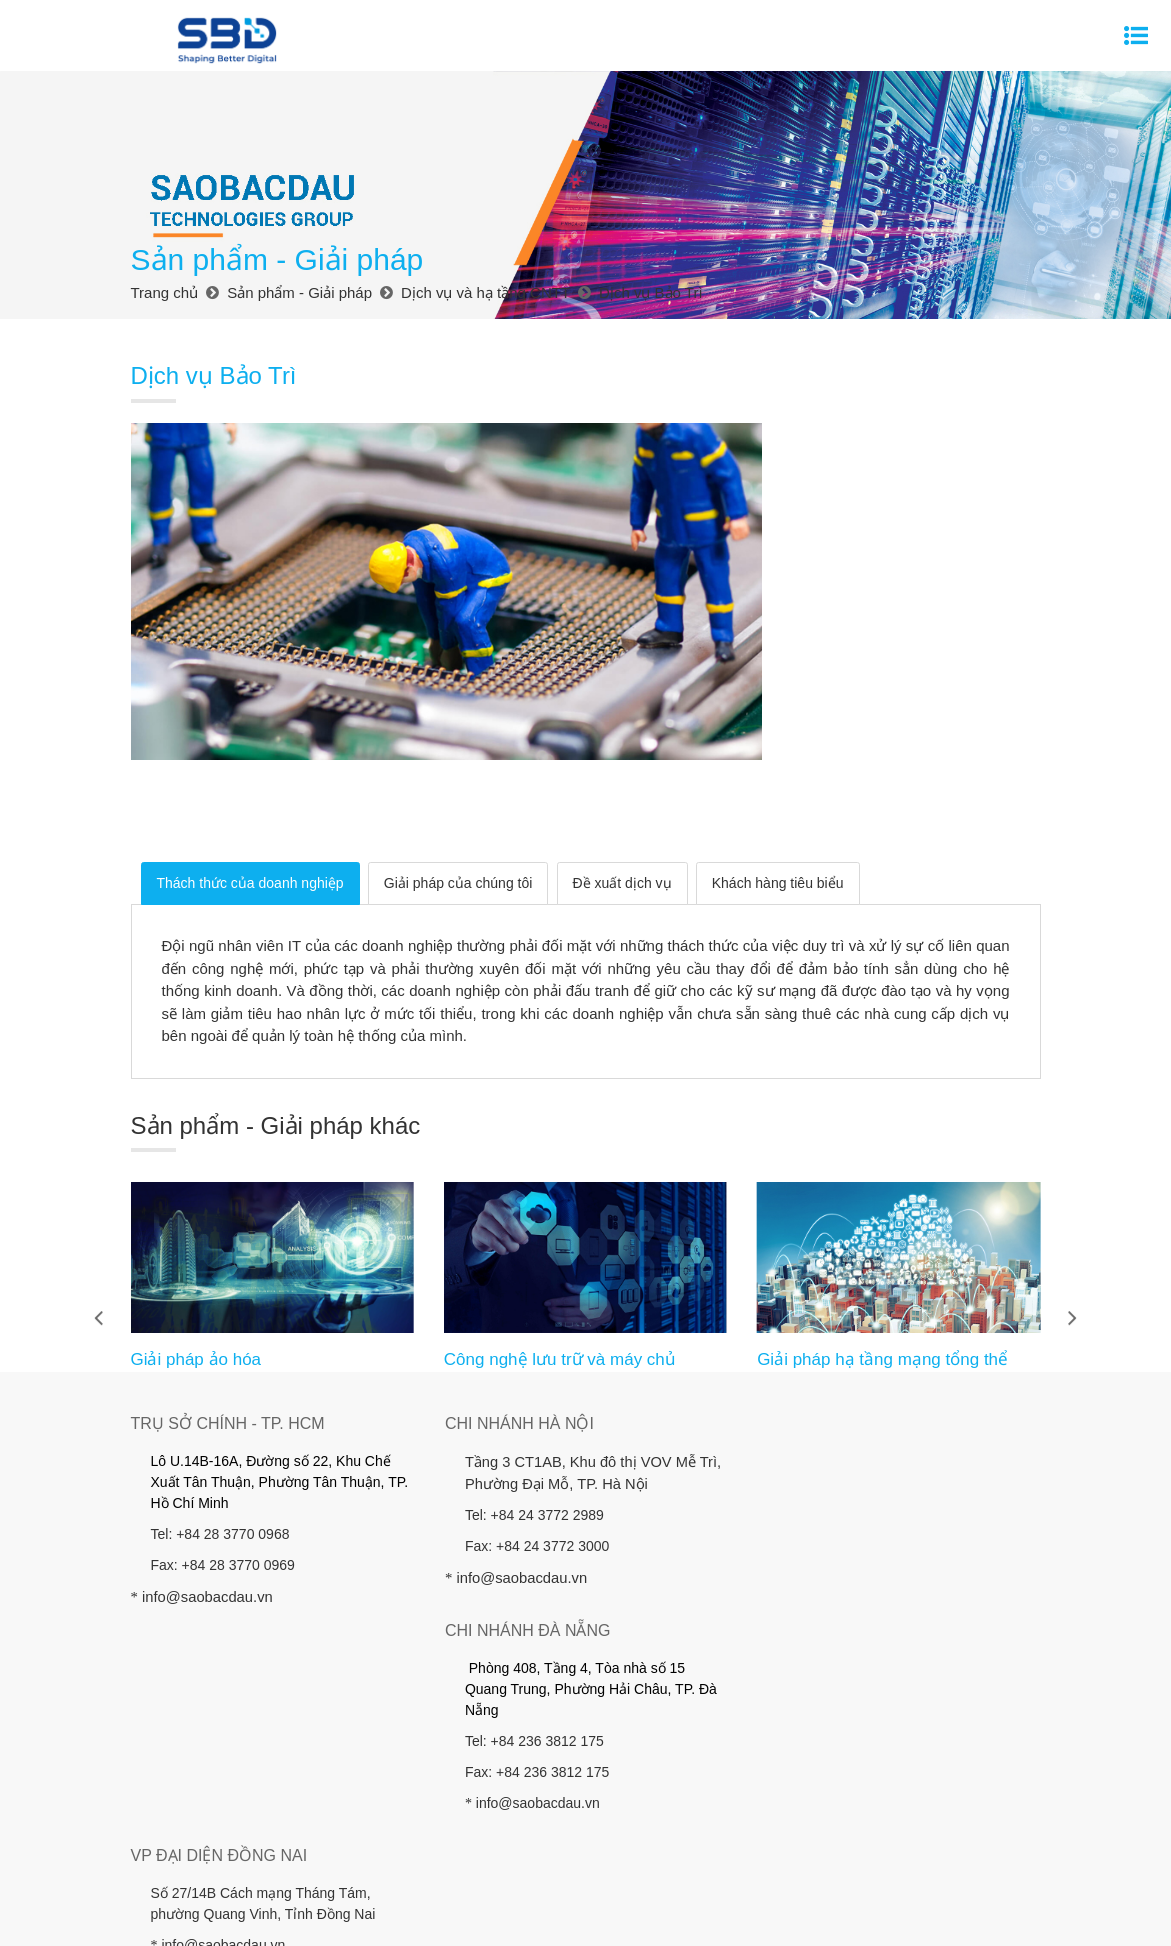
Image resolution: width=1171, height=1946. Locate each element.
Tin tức (850, 1854)
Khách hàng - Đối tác (634, 1854)
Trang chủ (197, 1854)
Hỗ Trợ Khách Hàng (983, 1916)
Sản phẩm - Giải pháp (394, 1854)
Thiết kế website (517, 1916)
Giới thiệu (277, 1854)
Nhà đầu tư (516, 1854)
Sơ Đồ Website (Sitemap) (688, 1916)
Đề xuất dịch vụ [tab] (622, 792)
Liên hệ (511, 1876)
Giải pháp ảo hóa (195, 1268)
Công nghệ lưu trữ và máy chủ (560, 1268)
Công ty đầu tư (764, 1854)
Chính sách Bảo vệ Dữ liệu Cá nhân (664, 1876)
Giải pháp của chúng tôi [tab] (458, 792)
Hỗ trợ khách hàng (948, 1854)
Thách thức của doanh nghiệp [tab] (250, 792)
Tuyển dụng (432, 1876)
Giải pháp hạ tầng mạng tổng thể (882, 1268)
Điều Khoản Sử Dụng (843, 1916)
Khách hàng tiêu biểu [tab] (778, 792)
